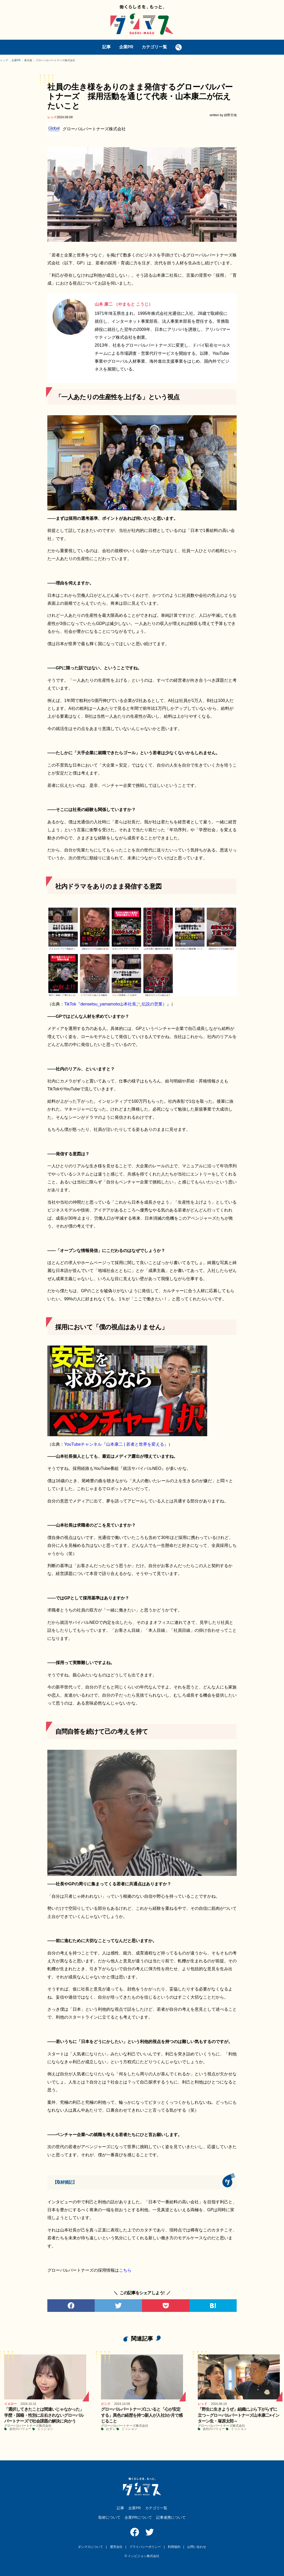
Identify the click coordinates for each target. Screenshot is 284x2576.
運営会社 (116, 2547)
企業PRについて (138, 2517)
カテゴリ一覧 (154, 47)
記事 (106, 47)
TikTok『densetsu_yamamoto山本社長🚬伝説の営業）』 (117, 1004)
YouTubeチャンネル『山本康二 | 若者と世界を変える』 (116, 1444)
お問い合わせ (196, 2547)
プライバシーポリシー (145, 2547)
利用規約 (174, 2547)
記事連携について (171, 2517)
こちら (125, 2270)
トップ (4, 60)
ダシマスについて (90, 2547)
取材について (109, 2517)
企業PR (126, 47)
